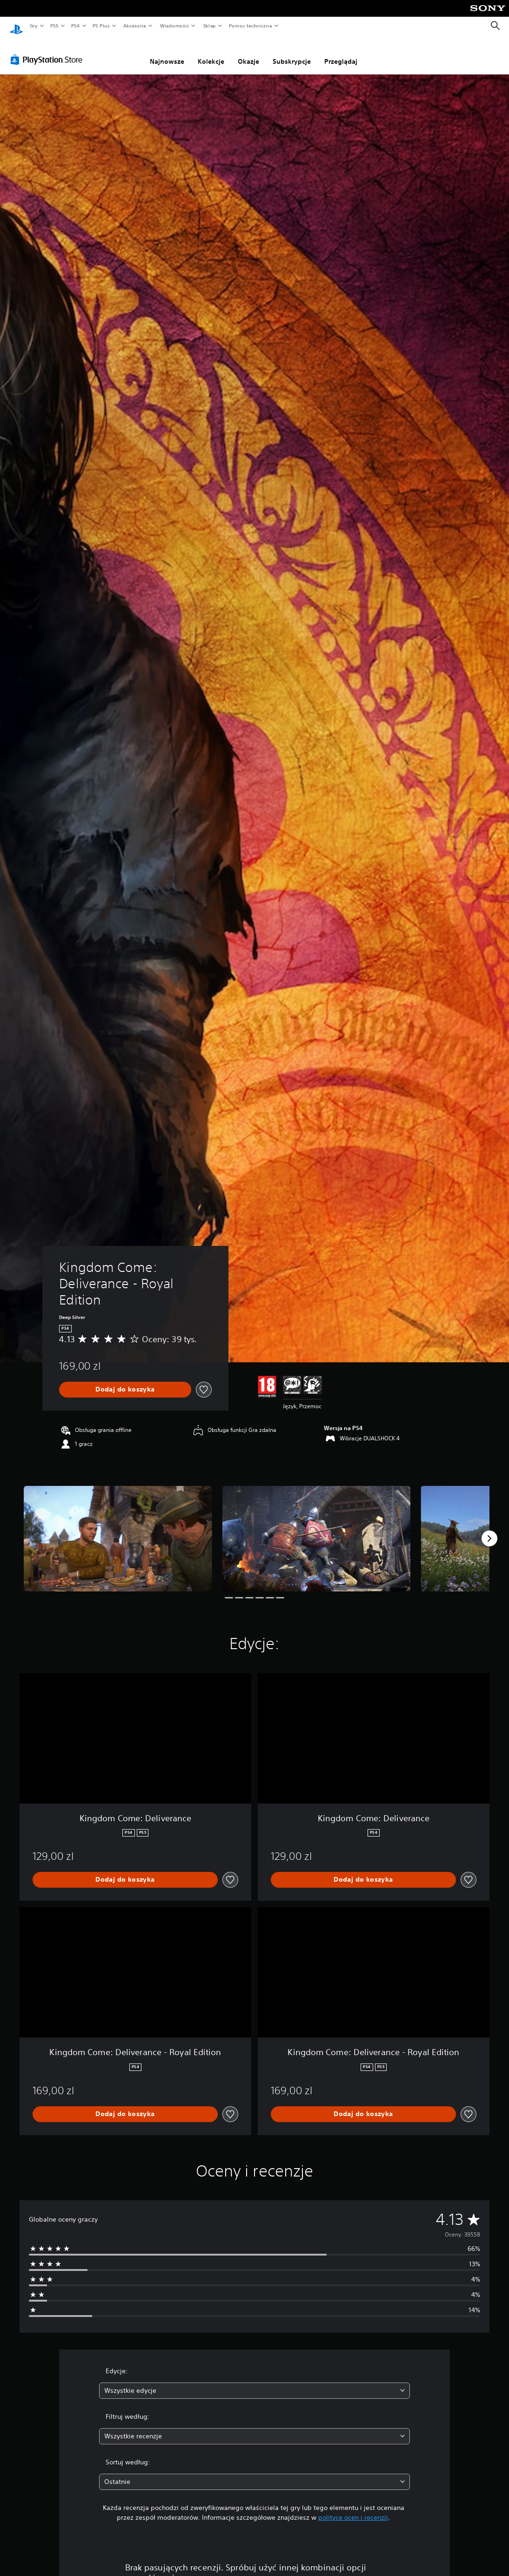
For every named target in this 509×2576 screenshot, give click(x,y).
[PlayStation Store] (48, 50)
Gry (33, 25)
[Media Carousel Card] (118, 1530)
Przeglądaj (340, 52)
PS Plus (101, 25)
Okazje (248, 52)
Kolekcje (211, 52)
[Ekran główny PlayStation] (16, 26)
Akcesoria (134, 25)
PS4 (75, 25)
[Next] (489, 1530)
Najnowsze (167, 52)
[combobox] (254, 2382)
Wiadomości (174, 25)
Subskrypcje (292, 52)
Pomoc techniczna (250, 25)
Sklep (209, 25)
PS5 (54, 25)
